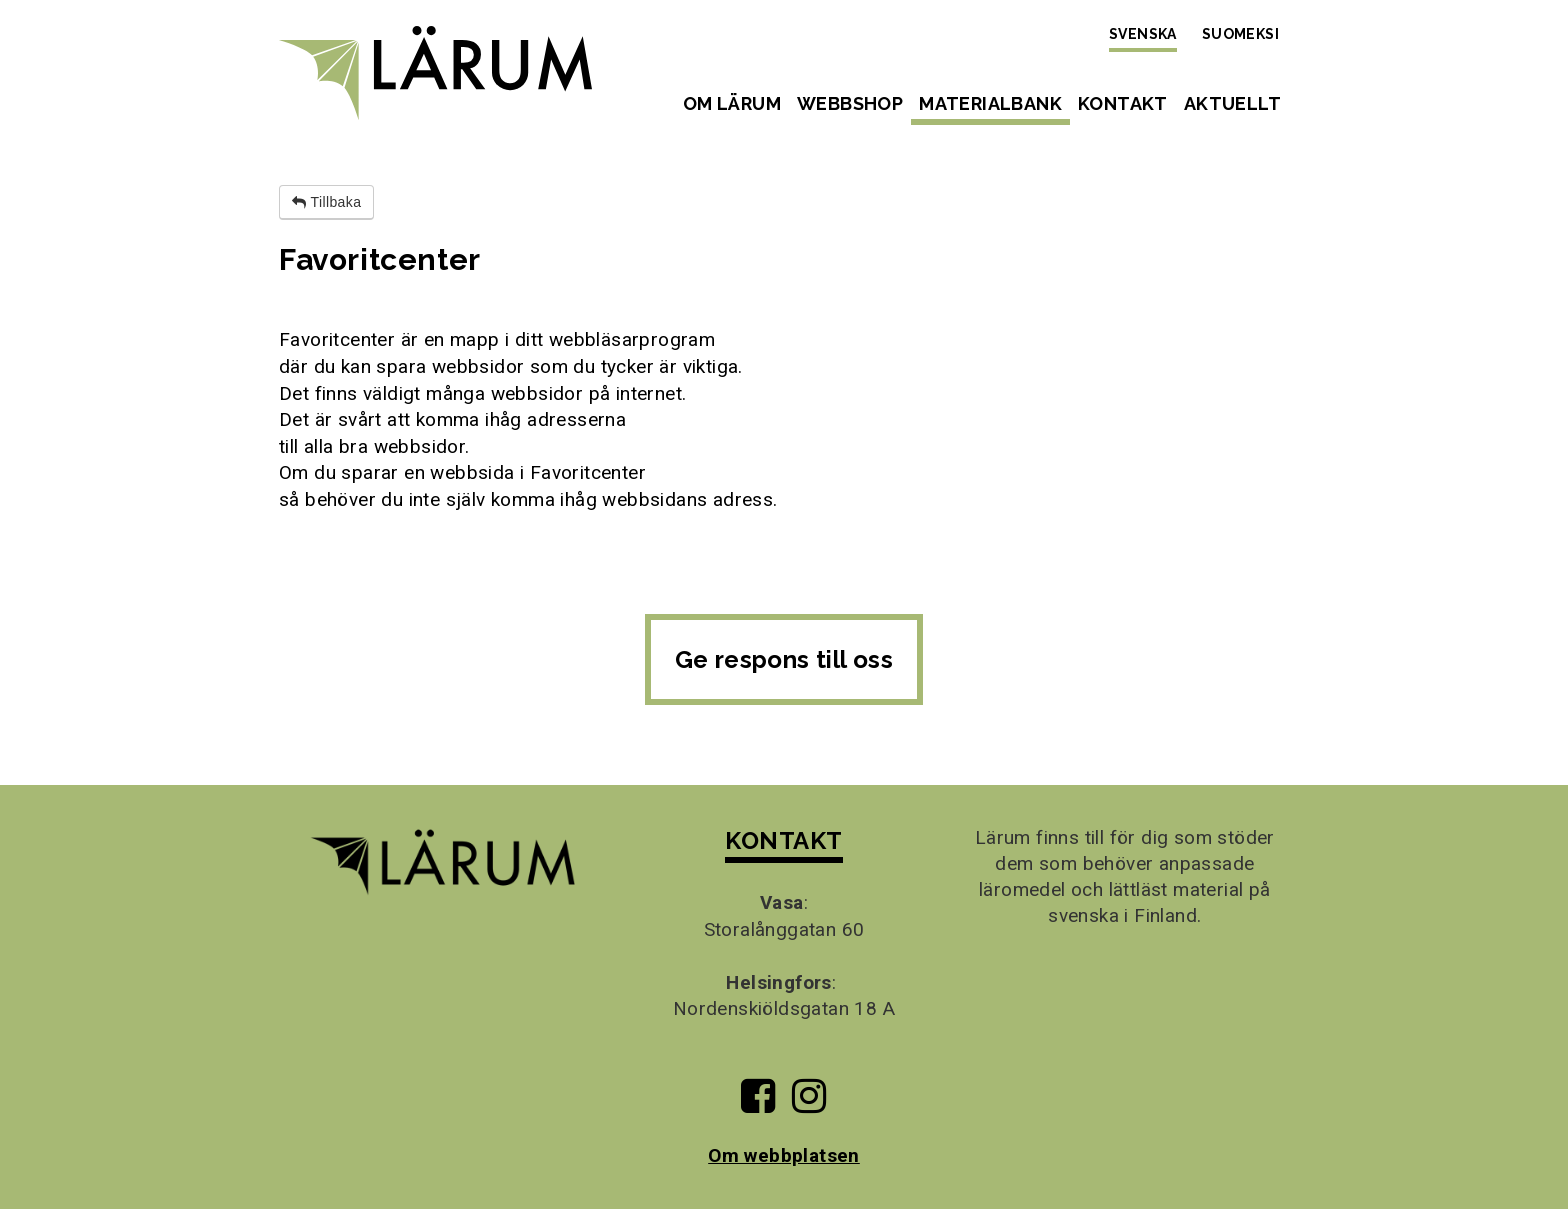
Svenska (1143, 34)
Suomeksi (1240, 34)
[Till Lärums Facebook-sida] (758, 1103)
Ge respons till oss (784, 659)
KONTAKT (783, 840)
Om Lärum (732, 103)
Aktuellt (1232, 103)
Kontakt (1123, 103)
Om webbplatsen (784, 1155)
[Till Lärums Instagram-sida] (809, 1103)
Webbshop (850, 103)
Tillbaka (326, 202)
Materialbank (990, 103)
